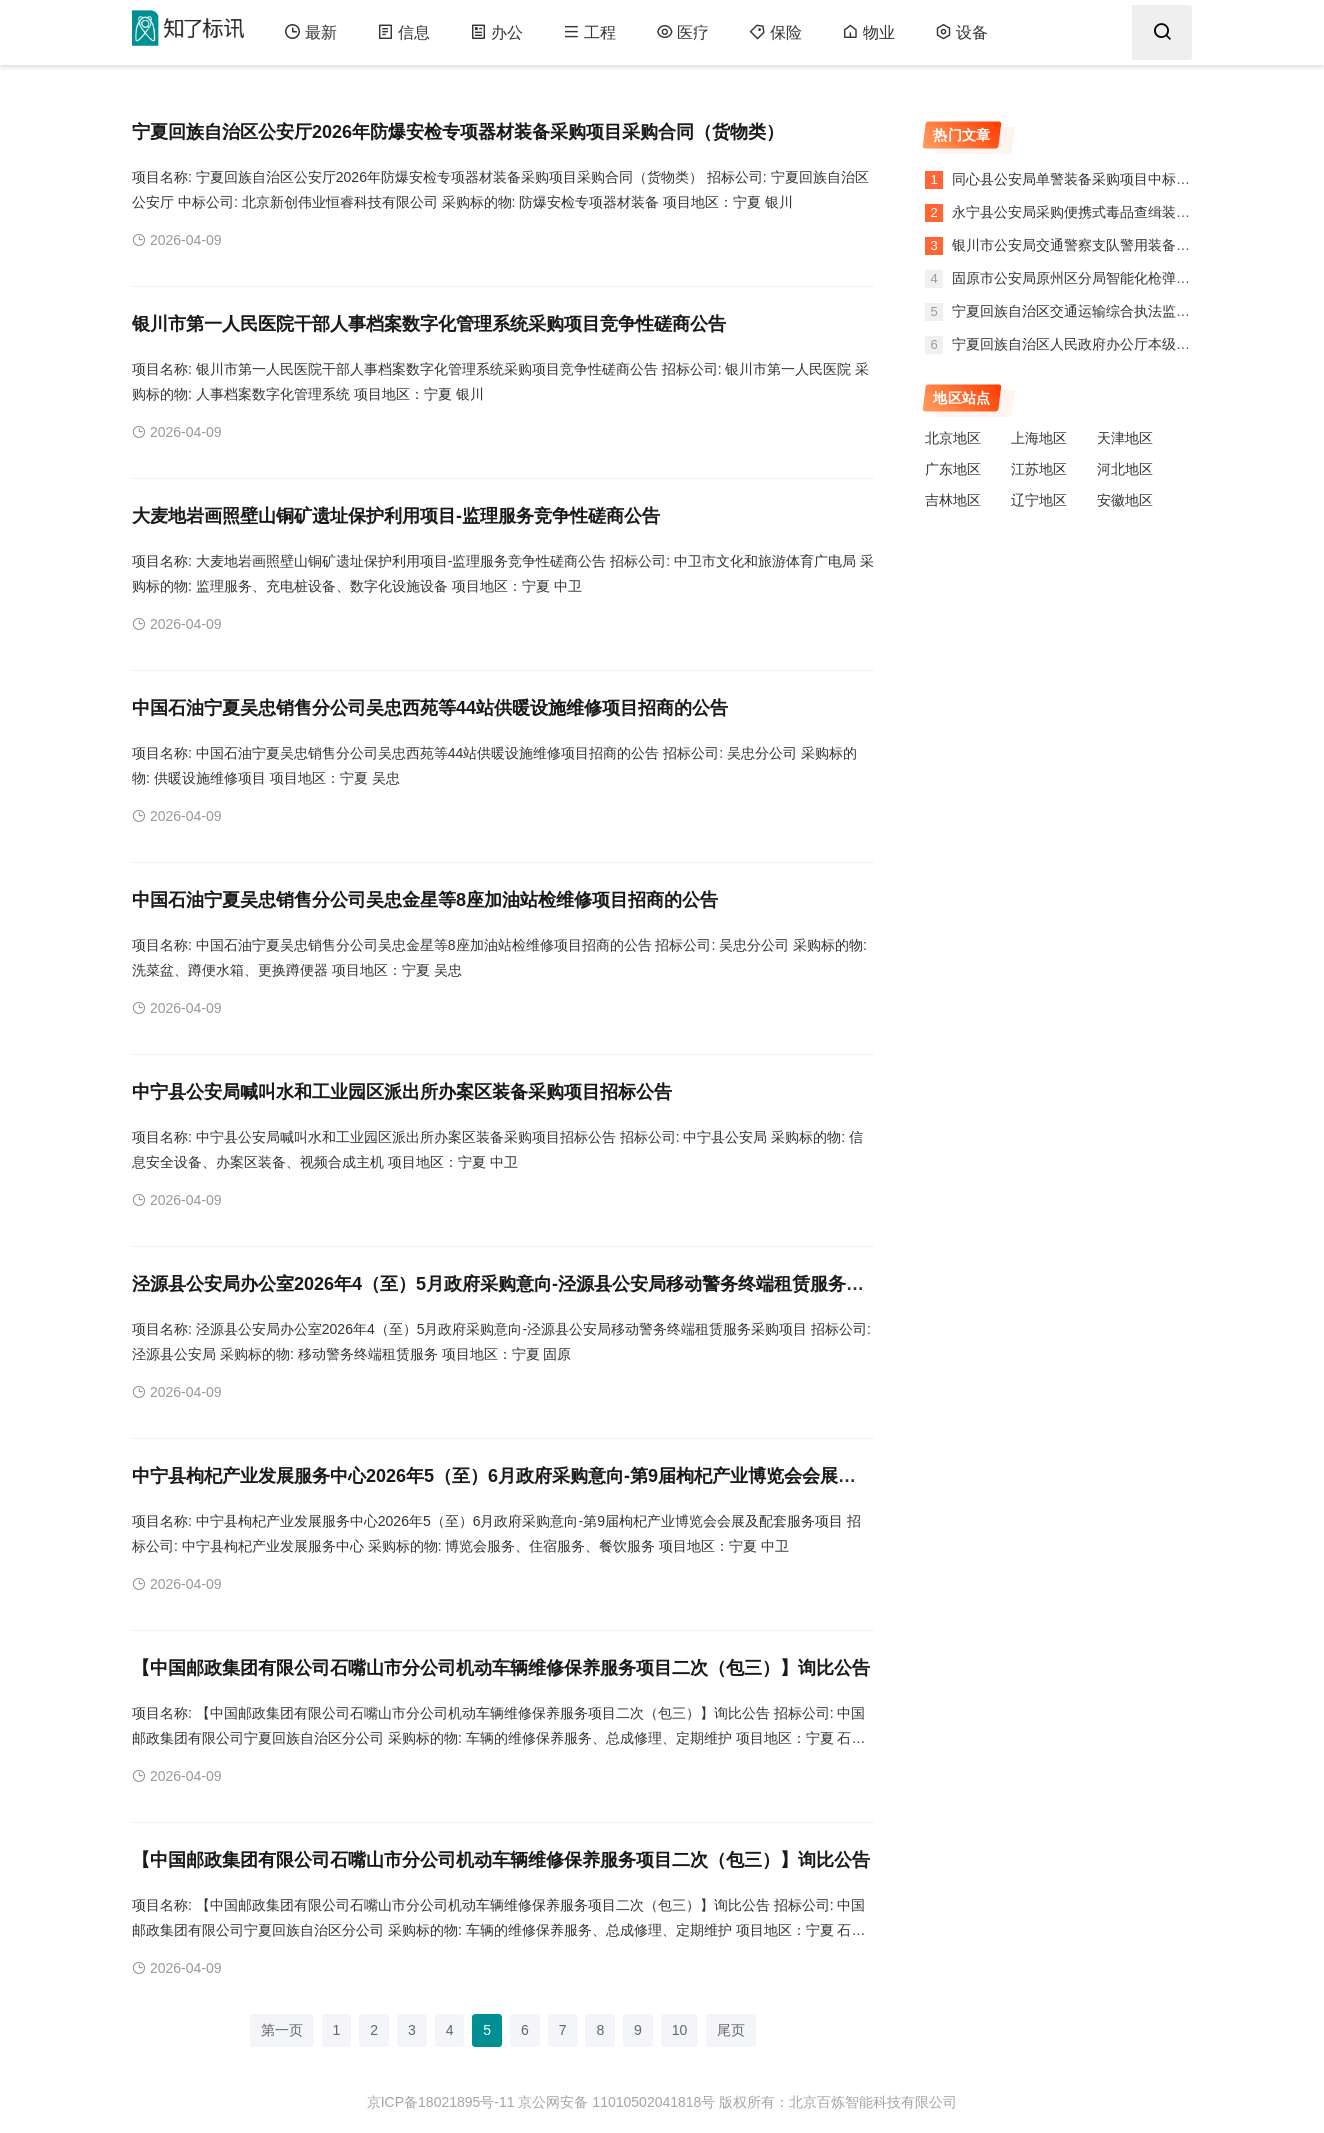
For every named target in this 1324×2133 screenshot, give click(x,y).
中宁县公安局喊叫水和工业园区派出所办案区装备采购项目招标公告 (402, 1092)
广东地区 (953, 469)
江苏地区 (1039, 469)
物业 (868, 32)
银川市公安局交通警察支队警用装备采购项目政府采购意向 (1132, 245)
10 (680, 2030)
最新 (310, 32)
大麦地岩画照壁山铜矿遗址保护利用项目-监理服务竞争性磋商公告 (396, 516)
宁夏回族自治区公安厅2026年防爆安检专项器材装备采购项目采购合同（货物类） (458, 132)
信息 (403, 32)
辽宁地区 (1039, 500)
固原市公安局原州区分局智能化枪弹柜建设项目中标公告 (1125, 278)
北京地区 (953, 438)
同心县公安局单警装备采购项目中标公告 (1076, 179)
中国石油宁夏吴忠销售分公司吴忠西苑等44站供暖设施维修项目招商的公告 (430, 708)
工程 (589, 32)
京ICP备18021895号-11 (441, 2102)
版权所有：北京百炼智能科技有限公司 (838, 2102)
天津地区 (1125, 438)
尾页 (731, 2030)
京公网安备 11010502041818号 (616, 2102)
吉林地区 (953, 500)
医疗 (682, 32)
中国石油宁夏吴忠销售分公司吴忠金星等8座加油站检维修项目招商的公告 (425, 900)
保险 (775, 32)
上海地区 (1039, 438)
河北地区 (1125, 469)
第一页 (282, 2030)
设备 (961, 32)
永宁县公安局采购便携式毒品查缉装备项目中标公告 (1111, 212)
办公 (496, 32)
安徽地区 (1125, 500)
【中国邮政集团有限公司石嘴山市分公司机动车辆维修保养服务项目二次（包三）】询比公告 (501, 1668)
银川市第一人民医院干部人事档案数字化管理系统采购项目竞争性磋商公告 (429, 324)
